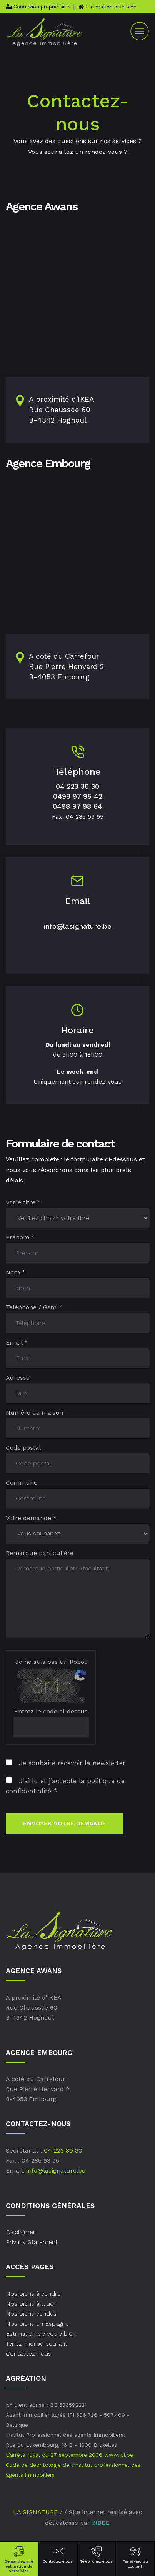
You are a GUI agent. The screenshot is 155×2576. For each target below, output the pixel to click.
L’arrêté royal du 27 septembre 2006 (54, 2455)
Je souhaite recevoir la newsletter (65, 1763)
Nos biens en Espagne (37, 2323)
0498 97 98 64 (77, 806)
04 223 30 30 (77, 786)
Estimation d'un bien (107, 7)
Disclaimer (20, 2232)
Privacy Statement (32, 2242)
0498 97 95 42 (77, 796)
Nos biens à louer (31, 2303)
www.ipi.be (118, 2455)
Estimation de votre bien (41, 2333)
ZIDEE (101, 2523)
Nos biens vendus (31, 2313)
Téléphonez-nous (96, 2554)
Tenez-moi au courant (135, 2557)
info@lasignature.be (78, 926)
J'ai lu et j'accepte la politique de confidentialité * (65, 1786)
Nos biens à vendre (33, 2293)
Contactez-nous (57, 2554)
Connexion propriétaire (37, 7)
